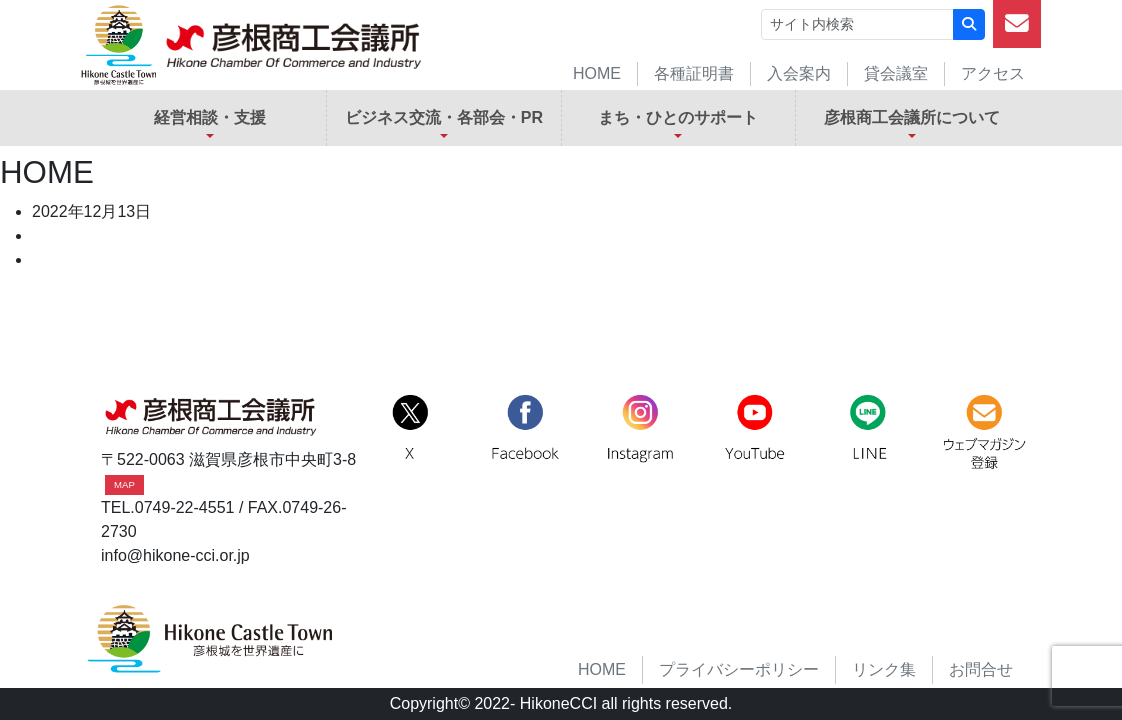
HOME (597, 73)
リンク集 (884, 669)
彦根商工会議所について (912, 117)
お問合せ (981, 669)
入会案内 (799, 73)
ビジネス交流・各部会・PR (444, 117)
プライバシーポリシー (739, 669)
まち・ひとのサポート (678, 117)
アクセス (993, 73)
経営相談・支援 (210, 117)
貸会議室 (896, 73)
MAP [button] (124, 484)
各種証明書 (694, 73)
